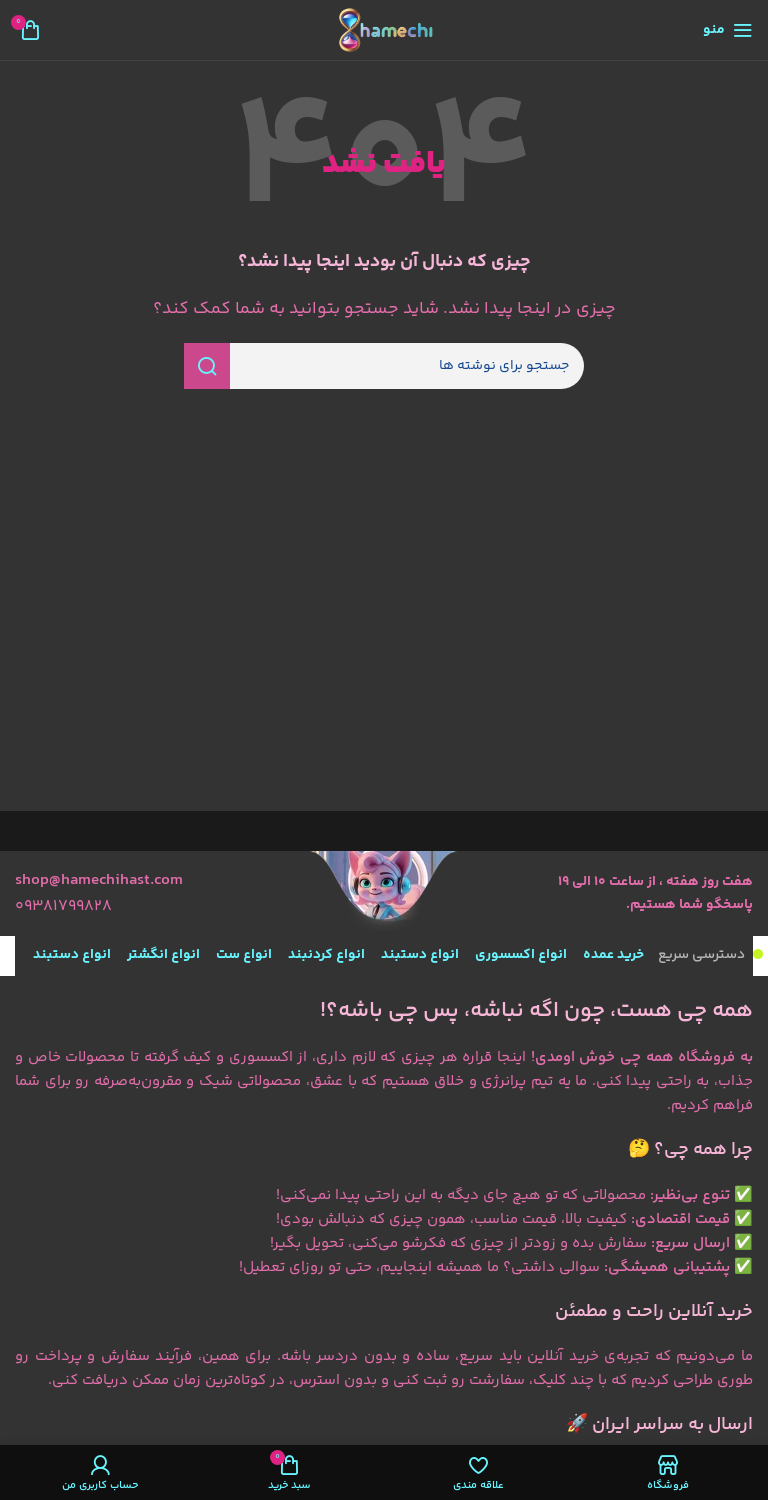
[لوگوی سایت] (384, 30)
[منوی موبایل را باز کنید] (728, 30)
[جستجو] (384, 366)
